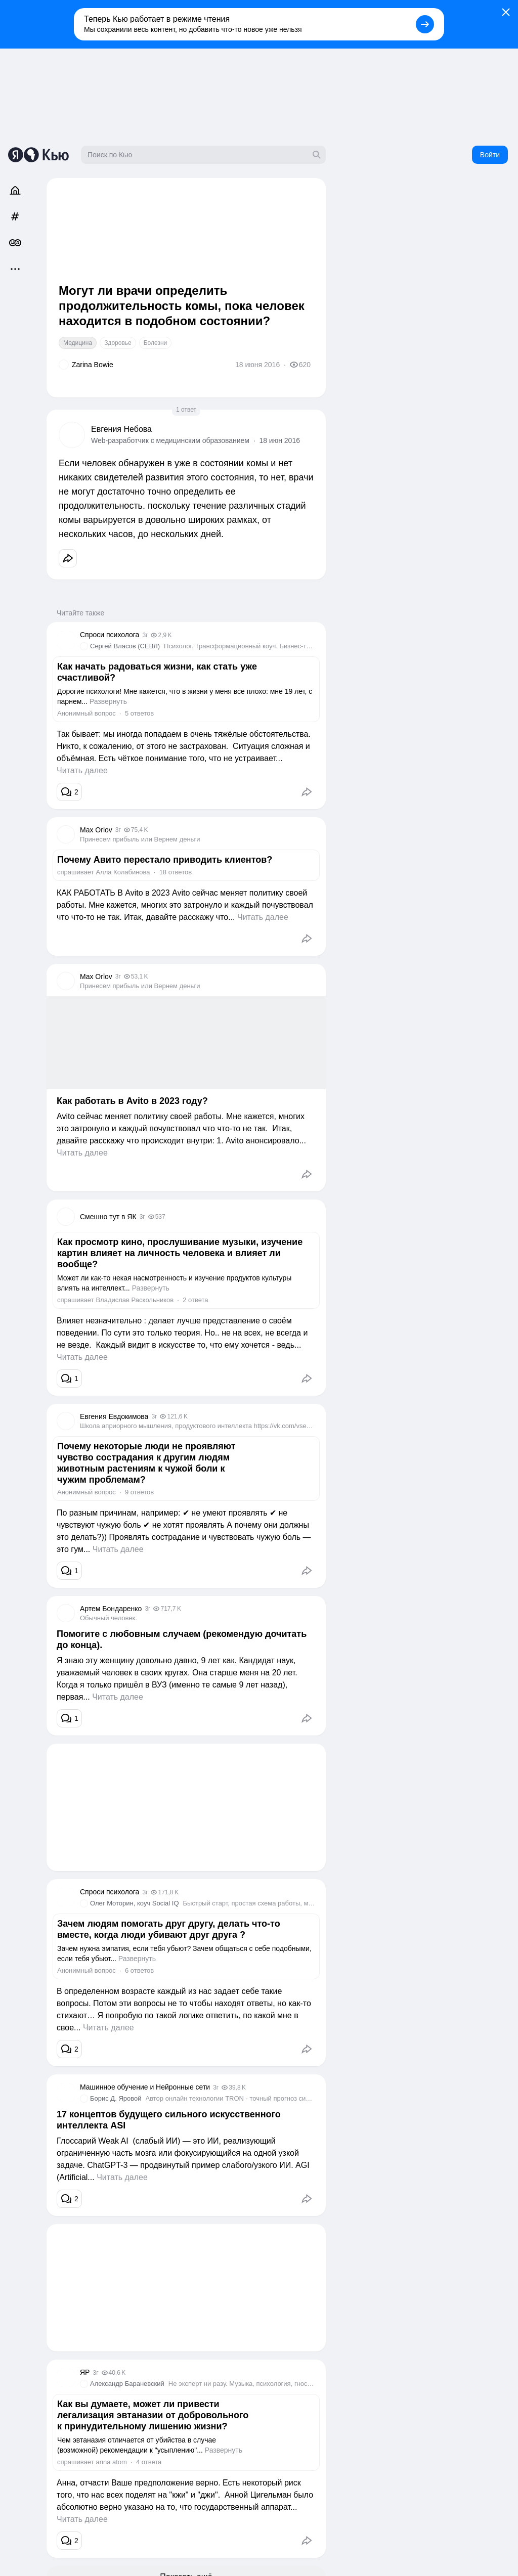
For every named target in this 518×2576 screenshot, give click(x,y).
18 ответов (175, 872)
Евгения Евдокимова (114, 1416)
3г (145, 635)
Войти (490, 155)
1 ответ (186, 409)
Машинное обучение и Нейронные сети (145, 2087)
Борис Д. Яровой (116, 2098)
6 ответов (139, 1970)
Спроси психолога (109, 635)
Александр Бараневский (127, 2383)
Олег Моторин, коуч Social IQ (134, 1903)
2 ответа (195, 1300)
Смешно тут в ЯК (108, 1217)
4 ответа (148, 2462)
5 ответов (139, 713)
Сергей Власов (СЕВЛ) (125, 646)
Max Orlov (96, 830)
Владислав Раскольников (135, 1300)
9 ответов (139, 1492)
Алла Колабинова (123, 872)
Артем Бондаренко (111, 1609)
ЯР (85, 2372)
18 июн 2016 (279, 440)
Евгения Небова (121, 429)
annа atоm (111, 2462)
